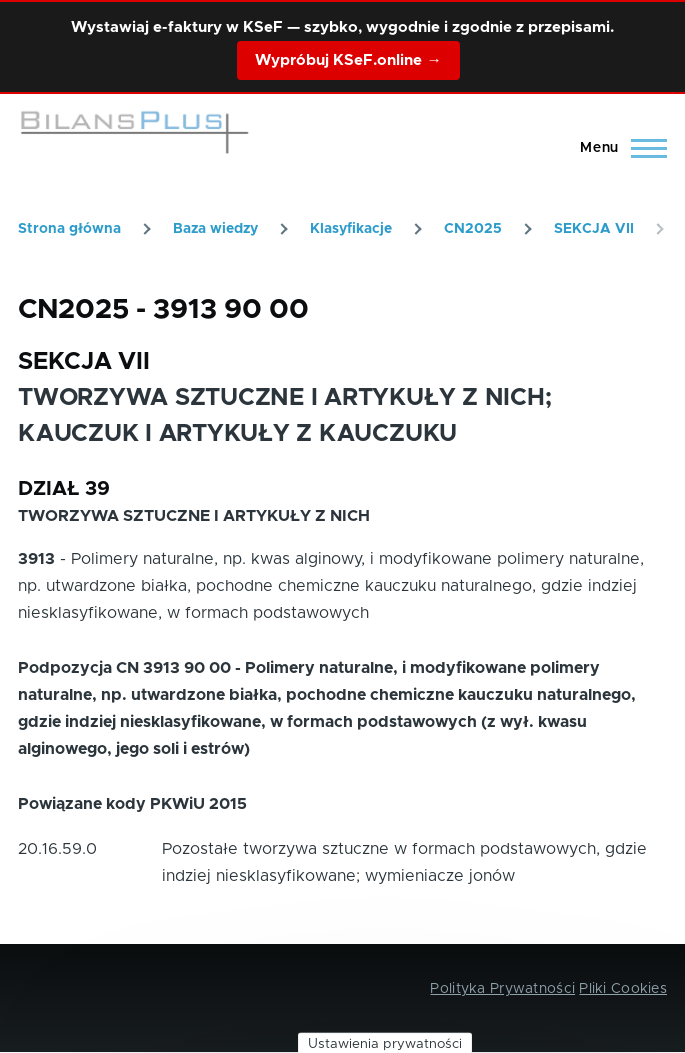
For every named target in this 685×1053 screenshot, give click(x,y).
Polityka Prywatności (502, 989)
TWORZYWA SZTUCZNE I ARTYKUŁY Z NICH (194, 516)
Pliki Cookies (623, 989)
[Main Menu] (617, 148)
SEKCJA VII (594, 229)
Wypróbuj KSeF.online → (348, 60)
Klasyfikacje (351, 229)
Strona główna (69, 229)
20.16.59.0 (57, 849)
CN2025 (473, 229)
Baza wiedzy (215, 229)
